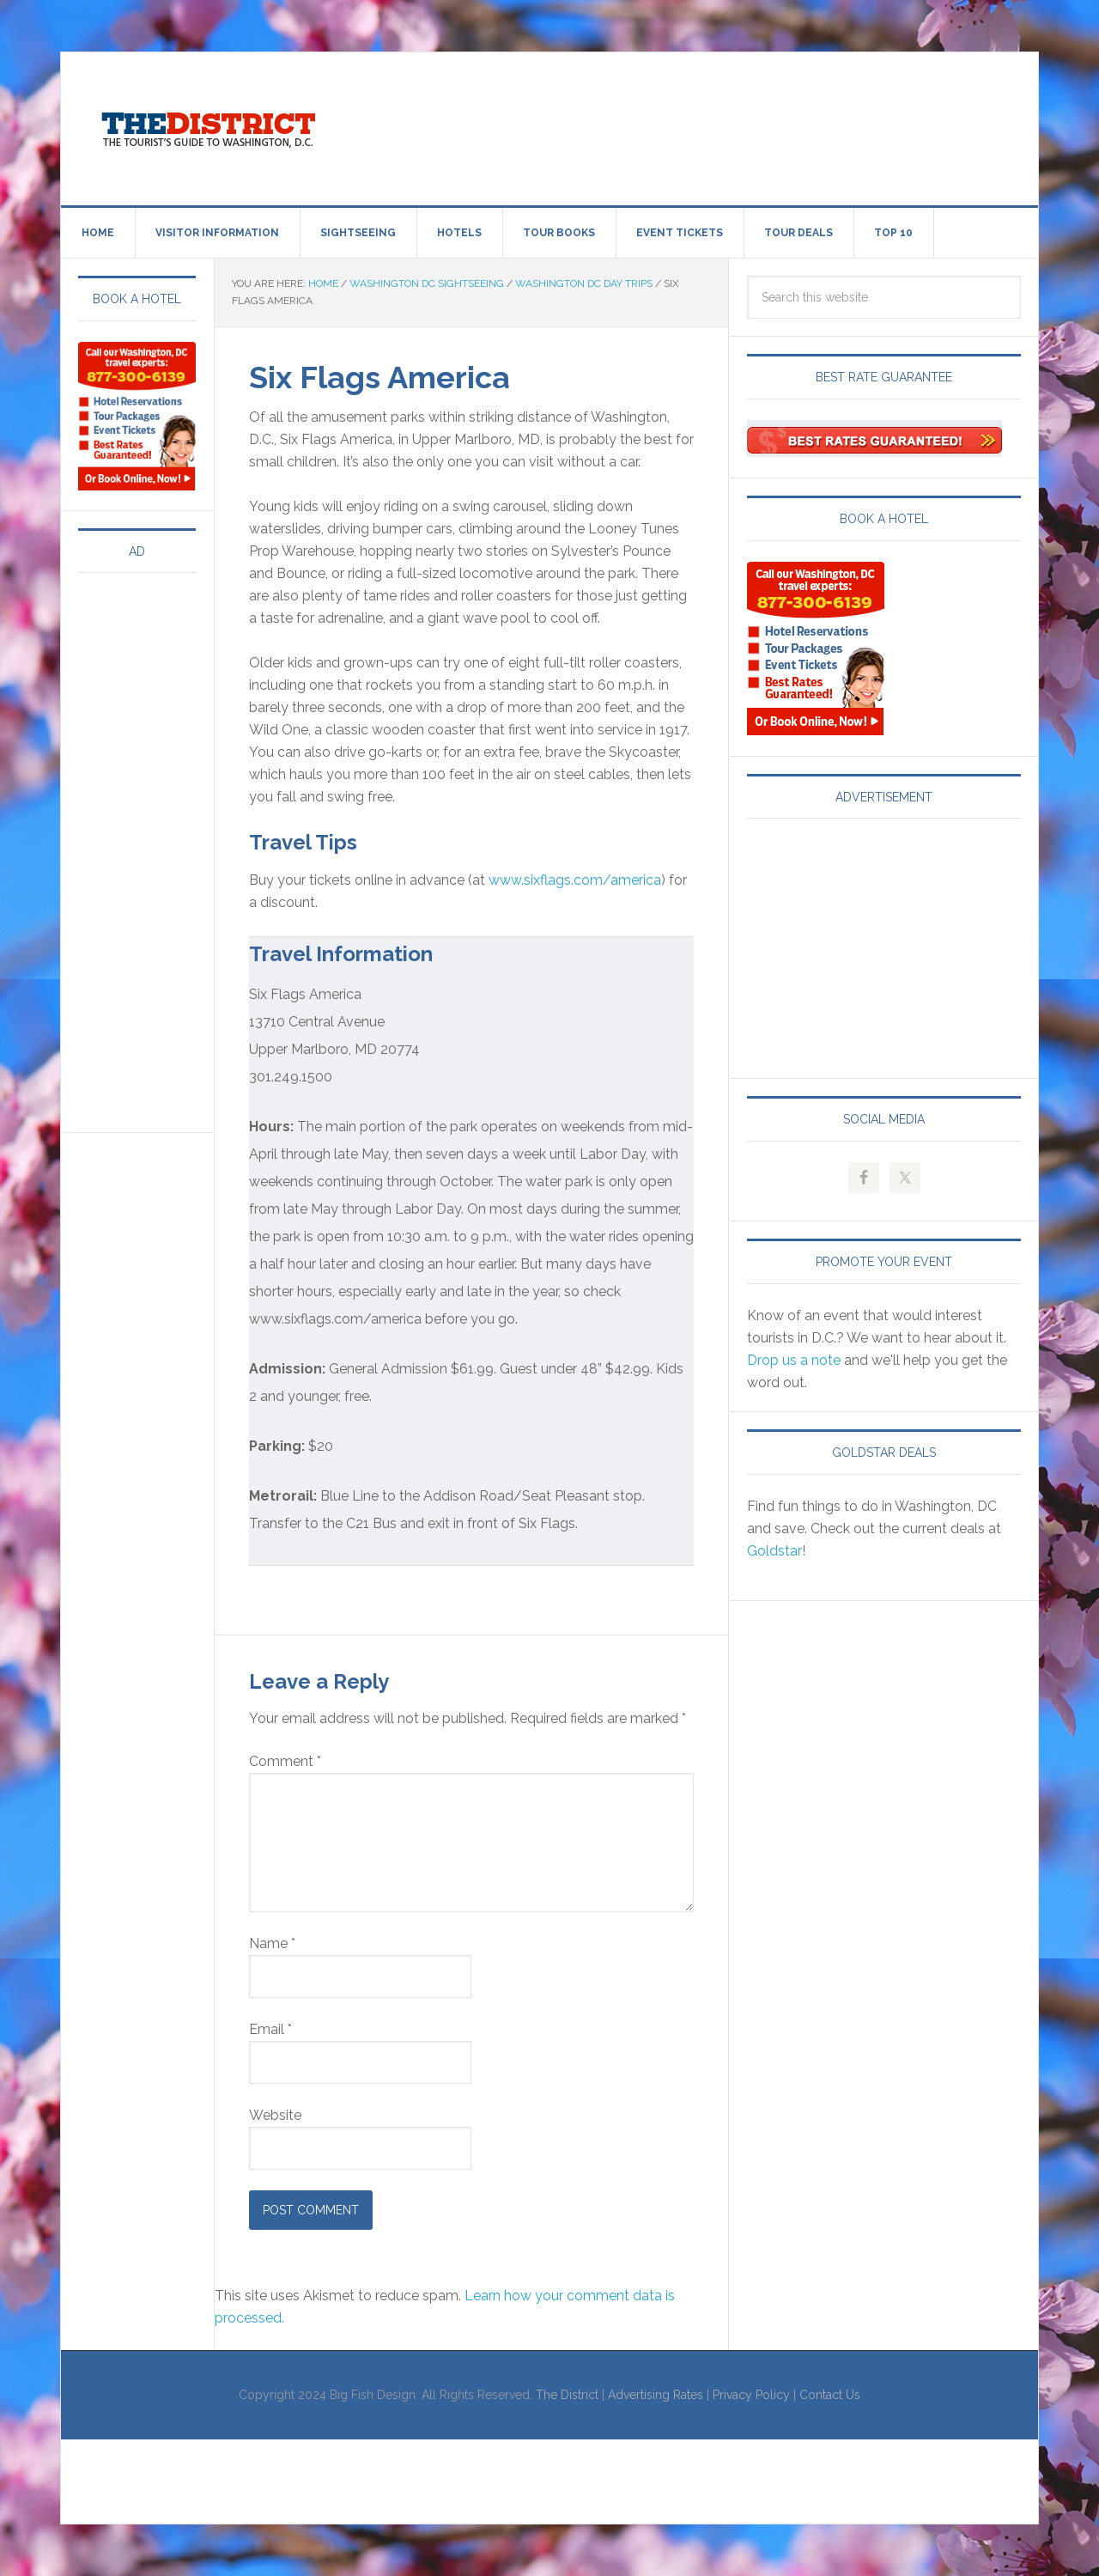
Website (275, 2115)
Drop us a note (794, 1360)
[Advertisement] (691, 125)
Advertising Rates (655, 2395)
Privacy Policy (751, 2395)
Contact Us (829, 2395)
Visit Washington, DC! (207, 125)
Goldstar (774, 1551)
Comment (285, 1761)
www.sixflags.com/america (575, 880)
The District (567, 2395)
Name (272, 1943)
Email (270, 2029)
